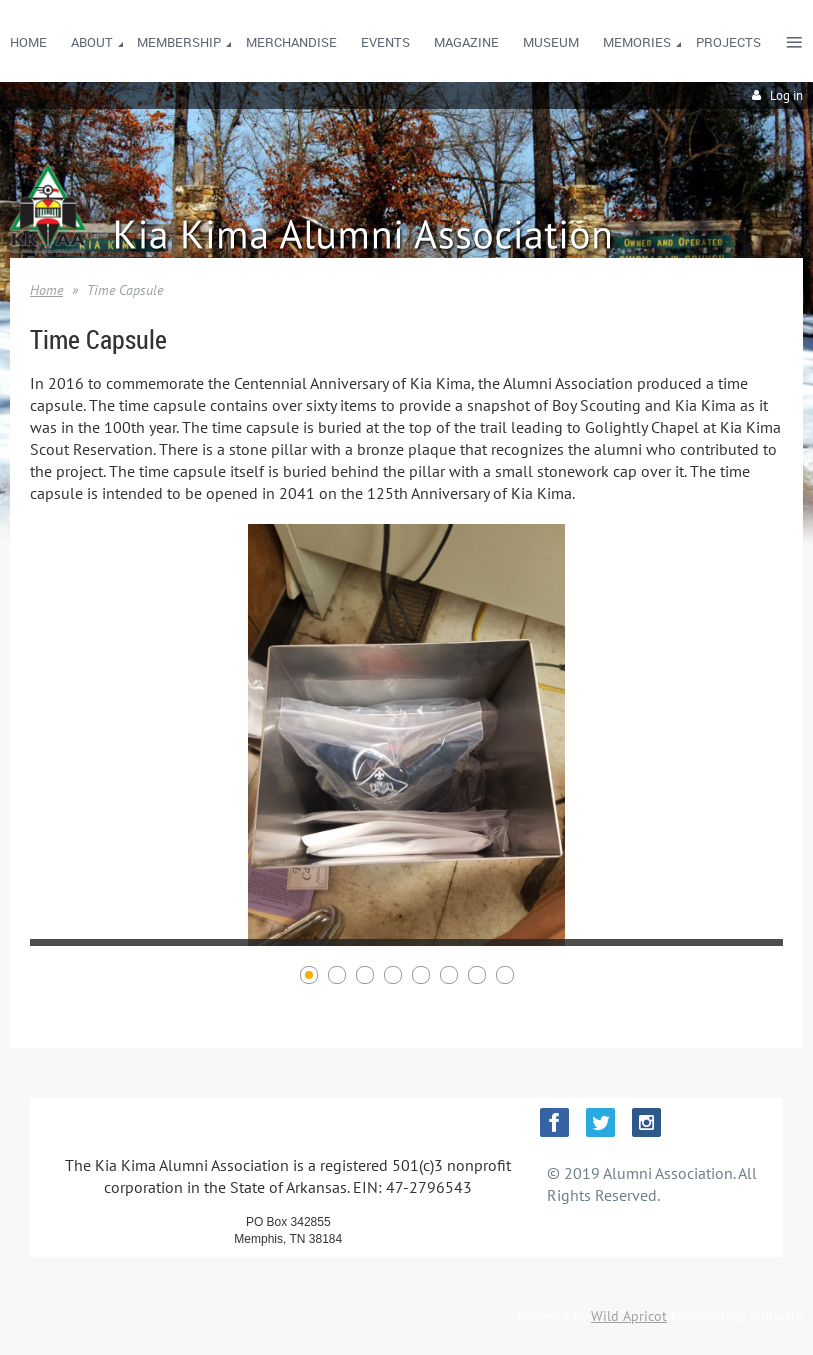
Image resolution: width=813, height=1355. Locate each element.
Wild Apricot (629, 1316)
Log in (786, 95)
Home (46, 290)
